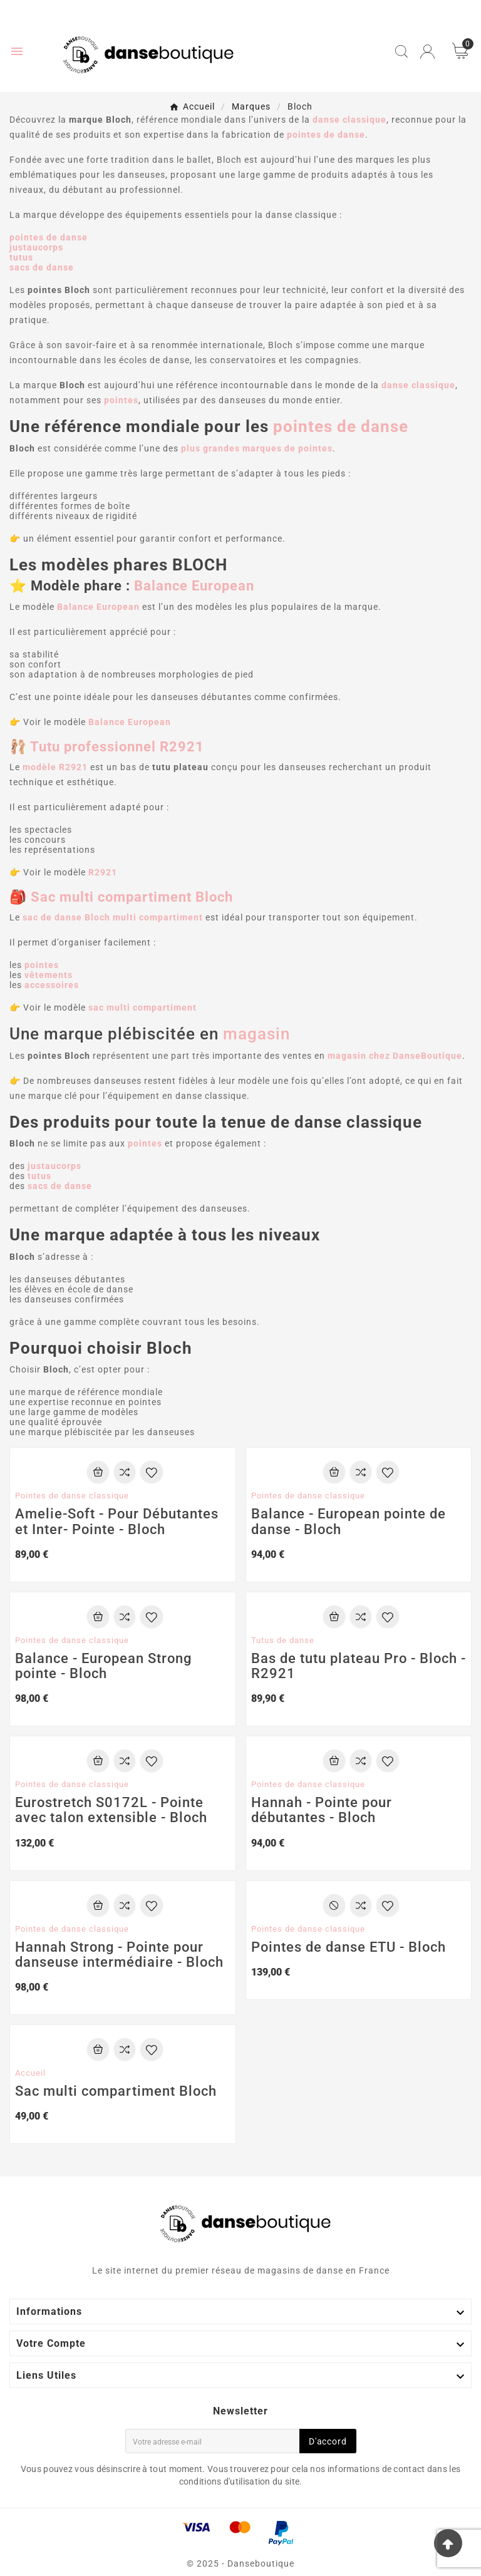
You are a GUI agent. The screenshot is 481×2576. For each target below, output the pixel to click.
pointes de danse (48, 237)
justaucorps (36, 247)
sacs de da (52, 1186)
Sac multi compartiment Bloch (132, 897)
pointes (41, 965)
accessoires (51, 985)
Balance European (194, 586)
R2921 (102, 872)
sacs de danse (41, 267)
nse (84, 1186)
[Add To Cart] (98, 1472)
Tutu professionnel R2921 (117, 747)
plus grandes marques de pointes (257, 448)
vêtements (48, 975)
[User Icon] (427, 51)
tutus (21, 257)
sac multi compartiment (142, 1007)
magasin (256, 1033)
